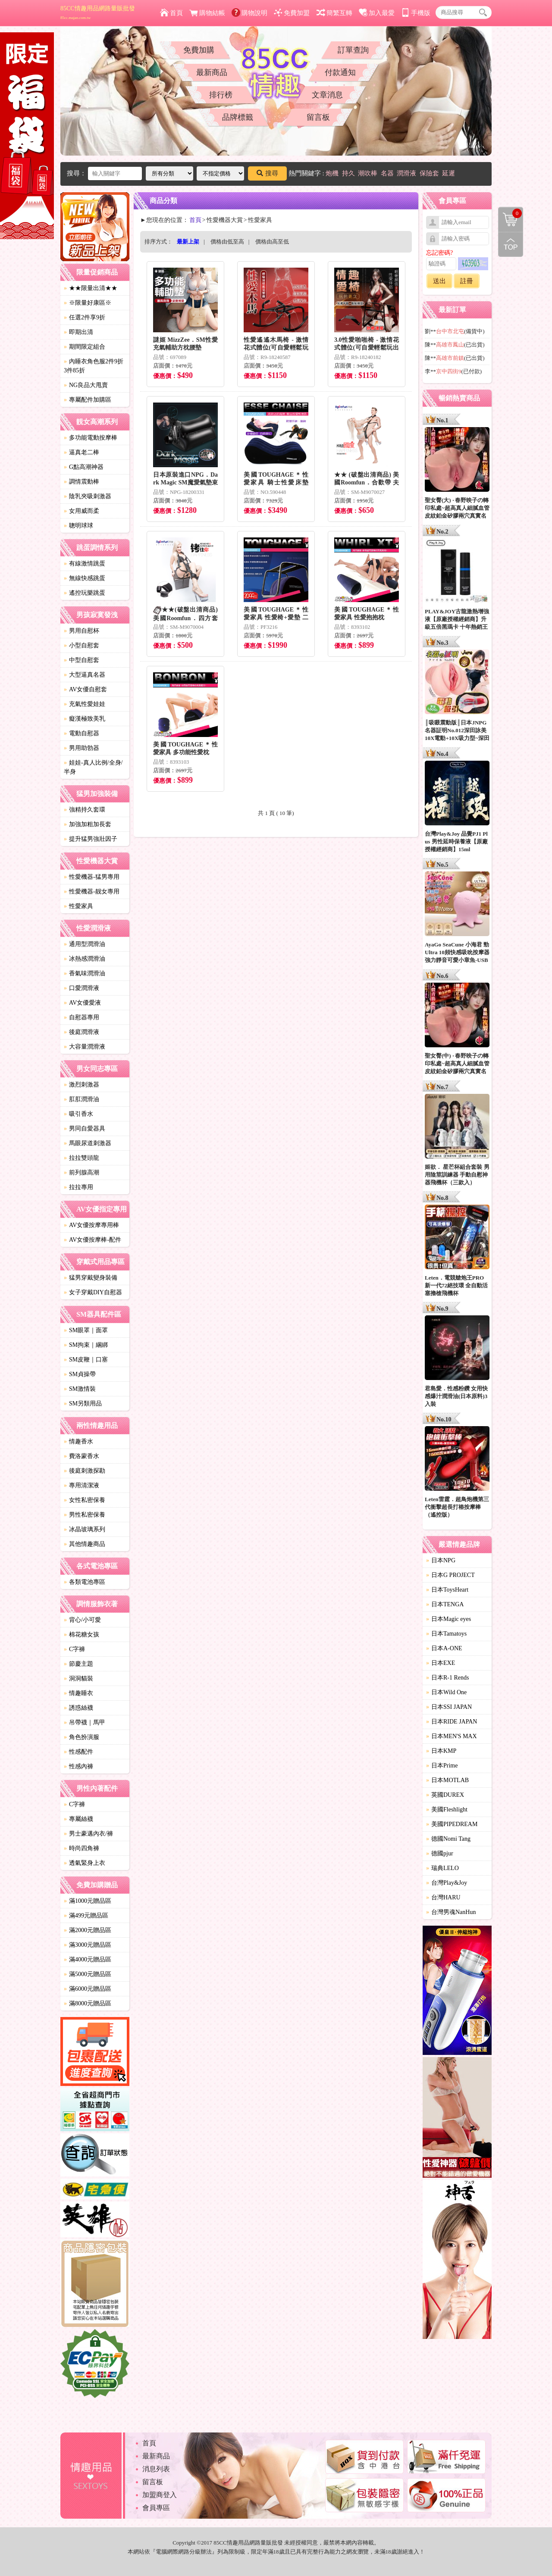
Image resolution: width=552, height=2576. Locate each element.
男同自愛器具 (84, 1128)
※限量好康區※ (87, 303)
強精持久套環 (84, 809)
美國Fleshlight (446, 1809)
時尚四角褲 (81, 1848)
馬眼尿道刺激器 (87, 1143)
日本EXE (440, 1663)
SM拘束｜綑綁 (86, 1345)
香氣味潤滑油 (84, 973)
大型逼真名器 (84, 674)
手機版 (415, 12)
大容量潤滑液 (84, 1046)
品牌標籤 (237, 117)
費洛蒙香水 (81, 1456)
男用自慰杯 (81, 631)
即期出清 (78, 332)
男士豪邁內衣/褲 (88, 1833)
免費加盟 (292, 12)
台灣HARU (443, 1897)
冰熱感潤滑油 (84, 958)
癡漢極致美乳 (84, 718)
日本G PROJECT (450, 1575)
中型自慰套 (81, 660)
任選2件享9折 (84, 317)
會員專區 (156, 2507)
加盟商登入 (159, 2494)
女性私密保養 (84, 1500)
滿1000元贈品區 (87, 1901)
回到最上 (511, 244)
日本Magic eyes (448, 1619)
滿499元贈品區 (86, 1915)
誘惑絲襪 (78, 1708)
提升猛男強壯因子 (90, 839)
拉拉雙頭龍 (81, 1158)
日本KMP (441, 1751)
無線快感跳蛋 (84, 578)
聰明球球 (78, 525)
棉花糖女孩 (81, 1634)
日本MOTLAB (447, 1780)
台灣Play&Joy (446, 1883)
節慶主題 (78, 1664)
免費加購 (198, 50)
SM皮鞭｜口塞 (86, 1359)
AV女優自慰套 (85, 689)
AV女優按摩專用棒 (91, 1225)
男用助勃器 (81, 748)
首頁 (171, 12)
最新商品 (211, 72)
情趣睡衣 (78, 1693)
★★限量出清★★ (90, 288)
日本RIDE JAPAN (451, 1721)
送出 (439, 281)
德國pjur (439, 1853)
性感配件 (78, 1752)
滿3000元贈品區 (87, 1945)
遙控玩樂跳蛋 (84, 593)
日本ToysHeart (447, 1589)
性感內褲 (78, 1766)
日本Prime (442, 1765)
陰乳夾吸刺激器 (87, 496)
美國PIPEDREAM (451, 1824)
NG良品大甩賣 (86, 385)
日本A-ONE (444, 1648)
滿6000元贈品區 (87, 1989)
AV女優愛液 (82, 1002)
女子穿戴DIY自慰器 (93, 1292)
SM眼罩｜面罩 (86, 1330)
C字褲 (74, 1649)
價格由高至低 (272, 241)
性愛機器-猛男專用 (91, 877)
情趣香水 (78, 1441)
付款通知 (340, 72)
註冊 (466, 281)
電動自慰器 (81, 733)
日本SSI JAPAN (449, 1707)
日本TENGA (445, 1604)
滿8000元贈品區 (87, 2003)
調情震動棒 (81, 481)
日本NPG (440, 1560)
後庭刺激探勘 (84, 1471)
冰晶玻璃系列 (84, 1529)
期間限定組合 (84, 346)
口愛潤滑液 (81, 988)
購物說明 (249, 12)
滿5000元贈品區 (87, 1974)
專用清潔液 (81, 1485)
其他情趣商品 (84, 1544)
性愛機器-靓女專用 (91, 891)
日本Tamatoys (446, 1633)
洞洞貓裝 (78, 1678)
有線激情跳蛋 (84, 563)
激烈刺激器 (81, 1084)
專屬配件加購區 (87, 400)
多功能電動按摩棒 (90, 437)
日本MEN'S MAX (451, 1736)
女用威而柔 (81, 511)
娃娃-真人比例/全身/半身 (93, 767)
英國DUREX (445, 1795)
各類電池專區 (84, 1582)
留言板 (318, 117)
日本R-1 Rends (447, 1677)
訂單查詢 (353, 50)
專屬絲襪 (78, 1819)
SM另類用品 (83, 1403)
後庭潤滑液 (81, 1032)
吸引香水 (78, 1114)
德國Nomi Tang (448, 1839)
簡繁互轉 (334, 12)
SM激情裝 (80, 1389)
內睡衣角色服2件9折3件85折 (93, 366)
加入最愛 (377, 12)
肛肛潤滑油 (81, 1099)
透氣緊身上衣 (84, 1863)
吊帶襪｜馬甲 (84, 1722)
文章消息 (327, 95)
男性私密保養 (84, 1514)
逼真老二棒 (81, 452)
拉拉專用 (78, 1187)
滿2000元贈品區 (87, 1930)
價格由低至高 (227, 241)
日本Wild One (446, 1692)
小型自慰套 (81, 645)
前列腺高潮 (81, 1172)
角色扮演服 (81, 1737)
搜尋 (267, 173)
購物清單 (510, 213)
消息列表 (156, 2469)
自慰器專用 (81, 1017)
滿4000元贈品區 (87, 1959)
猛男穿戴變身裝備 (90, 1277)
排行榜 (220, 95)
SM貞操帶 (80, 1374)
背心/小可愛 (82, 1620)
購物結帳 (207, 12)
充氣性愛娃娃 (84, 704)
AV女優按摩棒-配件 (92, 1239)
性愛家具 (78, 906)
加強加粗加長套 (87, 824)
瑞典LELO (442, 1868)
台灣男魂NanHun (451, 1912)
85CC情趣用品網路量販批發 (97, 12)
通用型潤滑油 (84, 944)
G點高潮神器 (84, 467)
